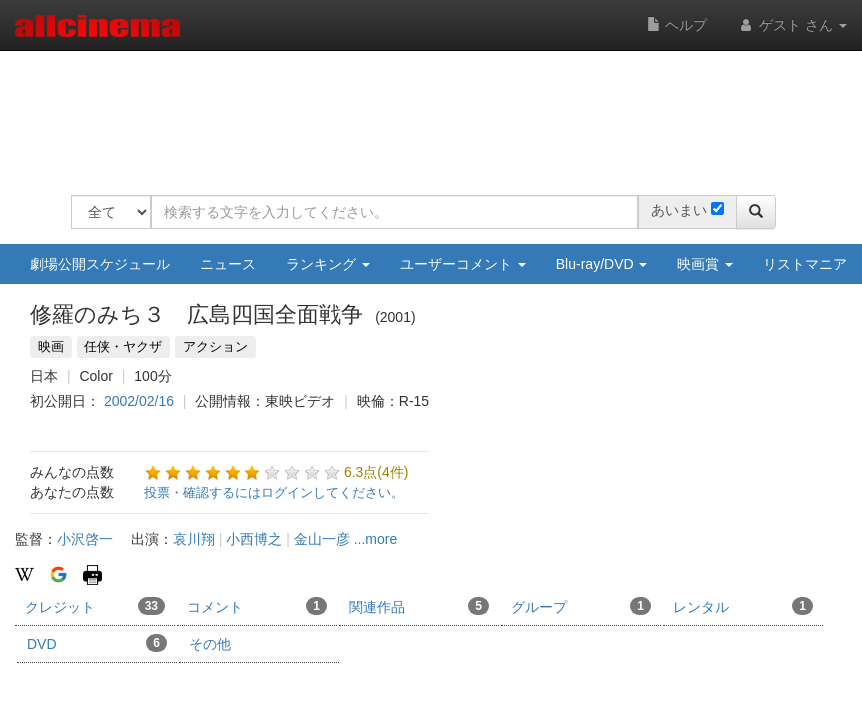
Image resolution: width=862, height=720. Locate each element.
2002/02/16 (139, 401)
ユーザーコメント (463, 264)
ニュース (228, 264)
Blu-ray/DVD (602, 264)
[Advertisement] (435, 110)
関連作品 (419, 606)
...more (376, 539)
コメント (257, 606)
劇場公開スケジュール (100, 264)
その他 (210, 644)
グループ (581, 606)
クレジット (95, 606)
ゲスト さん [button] (792, 25)
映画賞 (705, 264)
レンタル (743, 606)
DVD (97, 643)
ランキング (328, 264)
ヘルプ (677, 25)
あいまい (679, 210)
